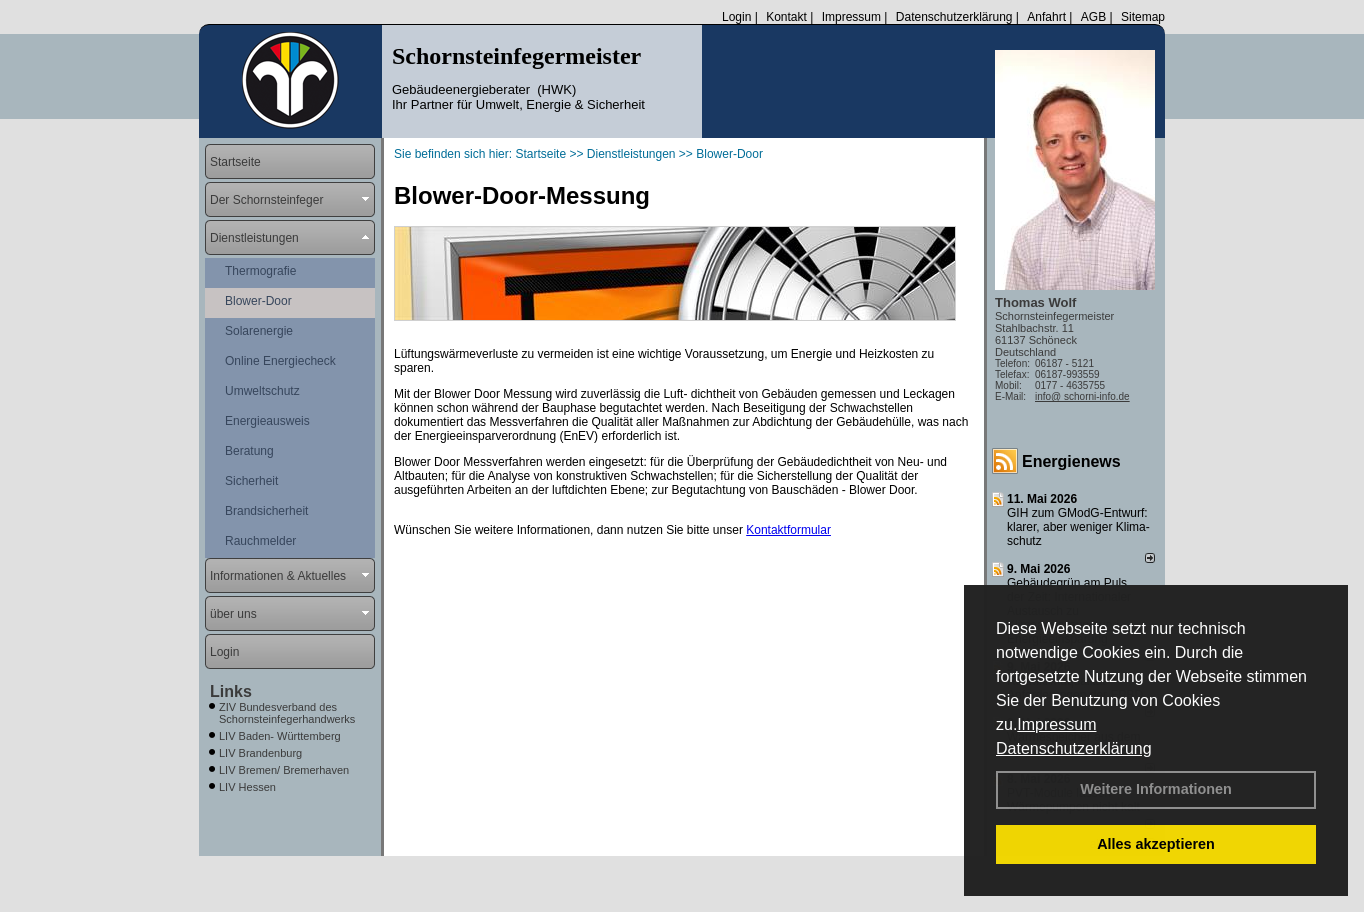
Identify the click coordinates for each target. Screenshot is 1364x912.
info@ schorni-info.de (1082, 396)
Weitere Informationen (1156, 789)
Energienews (1071, 461)
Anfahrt (1046, 17)
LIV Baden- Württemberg (280, 736)
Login (736, 17)
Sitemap (1143, 17)
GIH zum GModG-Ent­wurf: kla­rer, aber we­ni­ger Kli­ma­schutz (1078, 527)
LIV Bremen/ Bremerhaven (284, 770)
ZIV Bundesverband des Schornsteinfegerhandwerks (287, 713)
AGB (1093, 17)
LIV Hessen (247, 787)
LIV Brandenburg (260, 753)
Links (231, 691)
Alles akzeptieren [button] (1156, 844)
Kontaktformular (788, 530)
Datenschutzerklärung (1074, 748)
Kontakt (786, 17)
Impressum (1056, 724)
